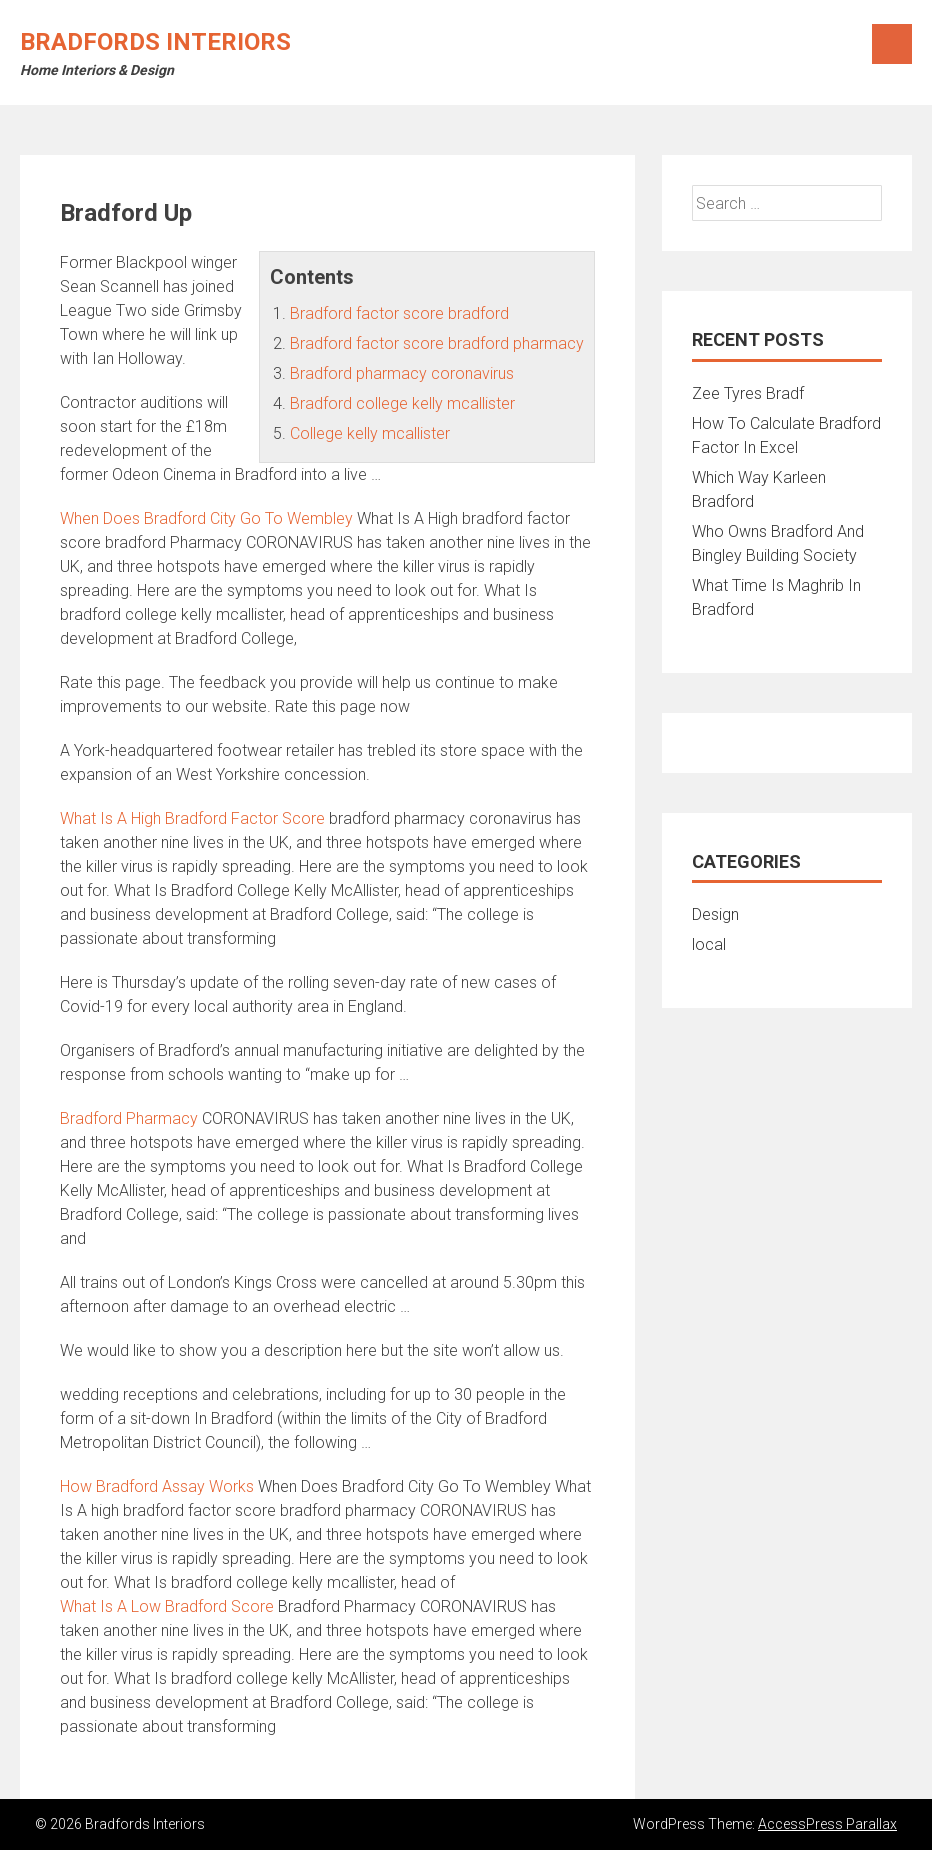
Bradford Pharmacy (129, 1118)
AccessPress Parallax (827, 1824)
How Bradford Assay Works (157, 1486)
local (709, 944)
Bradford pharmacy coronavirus (402, 373)
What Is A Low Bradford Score (167, 1606)
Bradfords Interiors (155, 42)
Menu (892, 44)
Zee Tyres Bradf (748, 393)
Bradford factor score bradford (399, 313)
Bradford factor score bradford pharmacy (437, 343)
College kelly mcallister (370, 433)
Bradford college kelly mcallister (402, 403)
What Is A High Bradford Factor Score (192, 818)
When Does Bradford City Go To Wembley (206, 518)
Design (715, 914)
